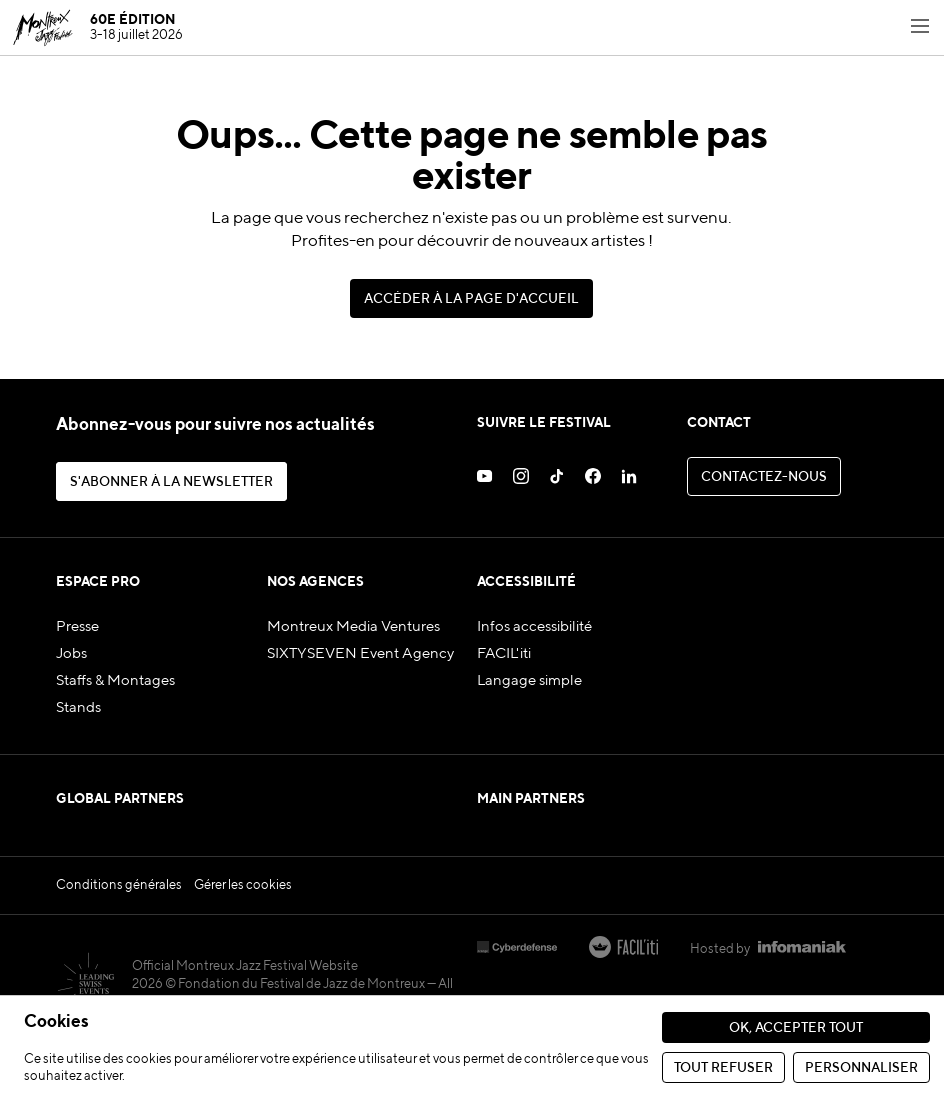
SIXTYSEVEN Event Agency (360, 653)
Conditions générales (119, 933)
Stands (78, 707)
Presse (77, 626)
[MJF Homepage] (97, 28)
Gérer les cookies (243, 933)
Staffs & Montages (115, 680)
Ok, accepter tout (796, 1028)
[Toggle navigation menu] (920, 28)
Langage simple (529, 680)
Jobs (71, 653)
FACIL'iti (504, 653)
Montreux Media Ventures (353, 626)
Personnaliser (861, 1068)
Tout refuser (723, 1068)
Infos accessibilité (534, 626)
